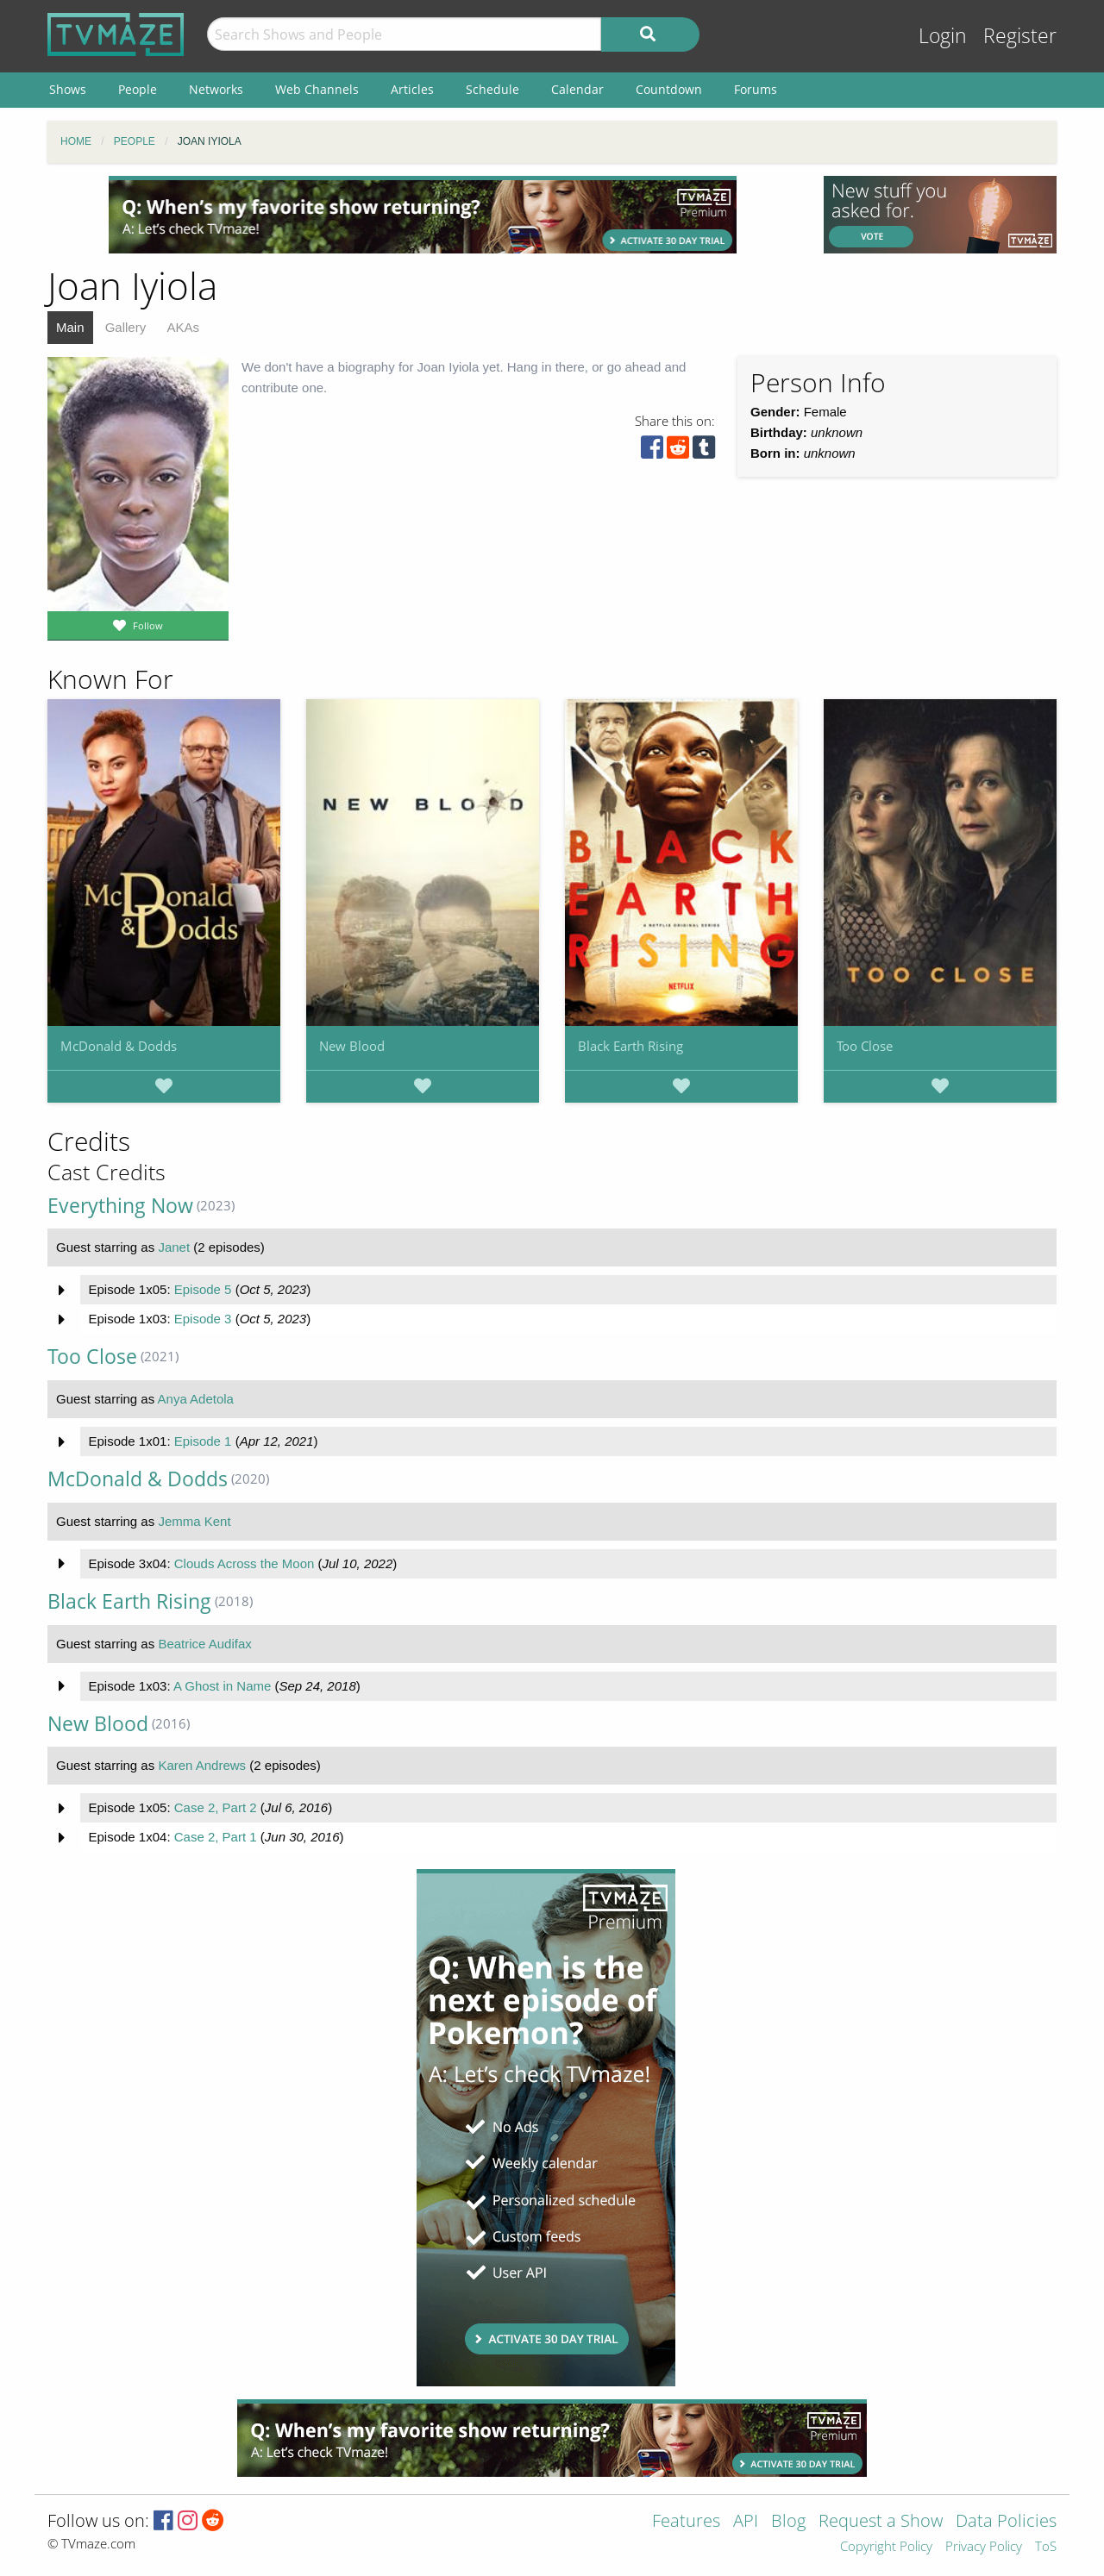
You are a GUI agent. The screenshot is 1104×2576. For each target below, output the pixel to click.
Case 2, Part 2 (215, 1807)
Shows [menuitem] (67, 89)
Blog (788, 2522)
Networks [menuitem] (216, 89)
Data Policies (1006, 2522)
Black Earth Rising (630, 1045)
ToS (1046, 2547)
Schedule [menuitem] (492, 89)
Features (686, 2522)
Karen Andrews (202, 1765)
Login (943, 35)
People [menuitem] (137, 89)
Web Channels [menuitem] (317, 89)
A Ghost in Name (222, 1686)
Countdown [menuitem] (669, 89)
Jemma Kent (194, 1521)
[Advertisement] (423, 214)
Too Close (865, 1045)
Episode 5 (203, 1289)
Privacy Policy (983, 2547)
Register (1020, 35)
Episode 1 (203, 1441)
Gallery (126, 327)
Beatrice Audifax (204, 1643)
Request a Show (881, 2522)
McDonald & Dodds (118, 1045)
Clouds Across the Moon (244, 1563)
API (745, 2522)
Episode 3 (203, 1318)
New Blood (352, 1045)
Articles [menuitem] (412, 89)
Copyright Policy (886, 2547)
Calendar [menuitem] (577, 89)
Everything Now (120, 1205)
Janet (174, 1247)
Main (70, 327)
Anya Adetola (196, 1398)
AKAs (182, 327)
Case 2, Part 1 (215, 1836)
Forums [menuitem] (755, 89)
